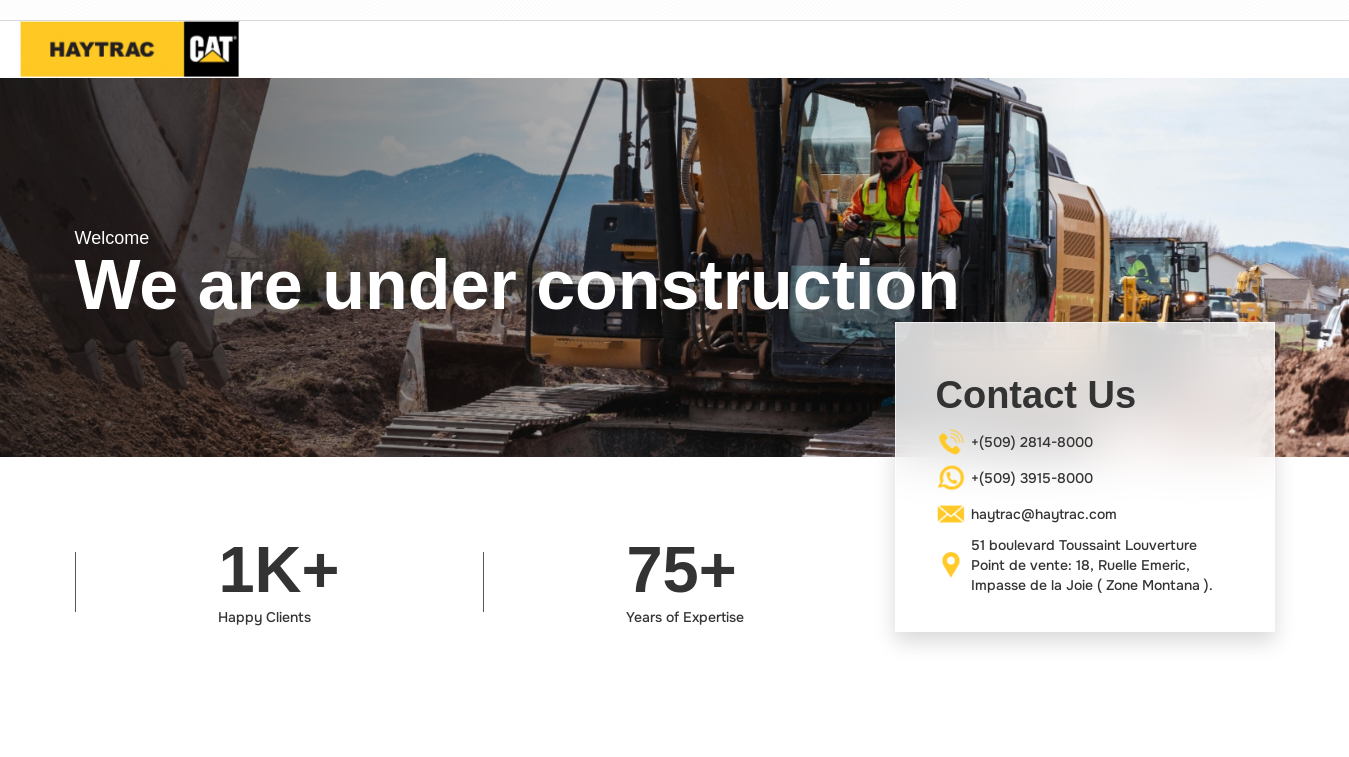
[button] (40, 267)
